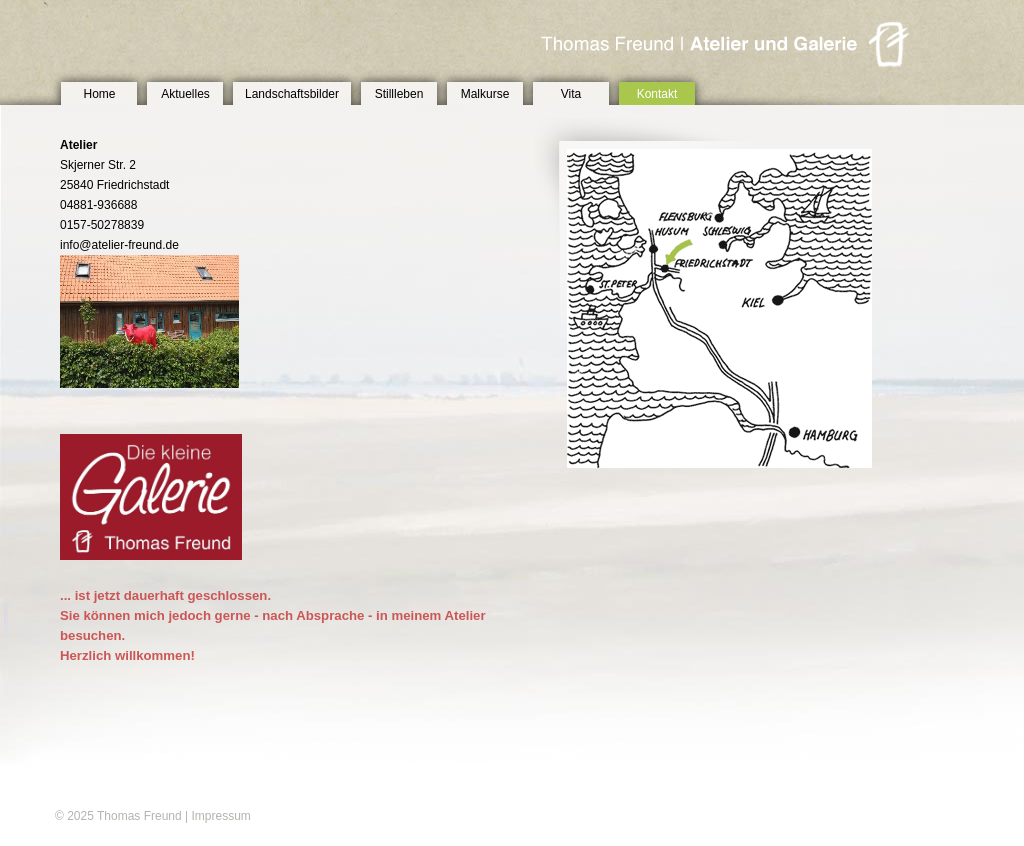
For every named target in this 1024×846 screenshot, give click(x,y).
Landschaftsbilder (292, 94)
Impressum (220, 816)
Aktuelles (185, 94)
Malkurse (485, 94)
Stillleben (399, 94)
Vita (571, 94)
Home (99, 94)
